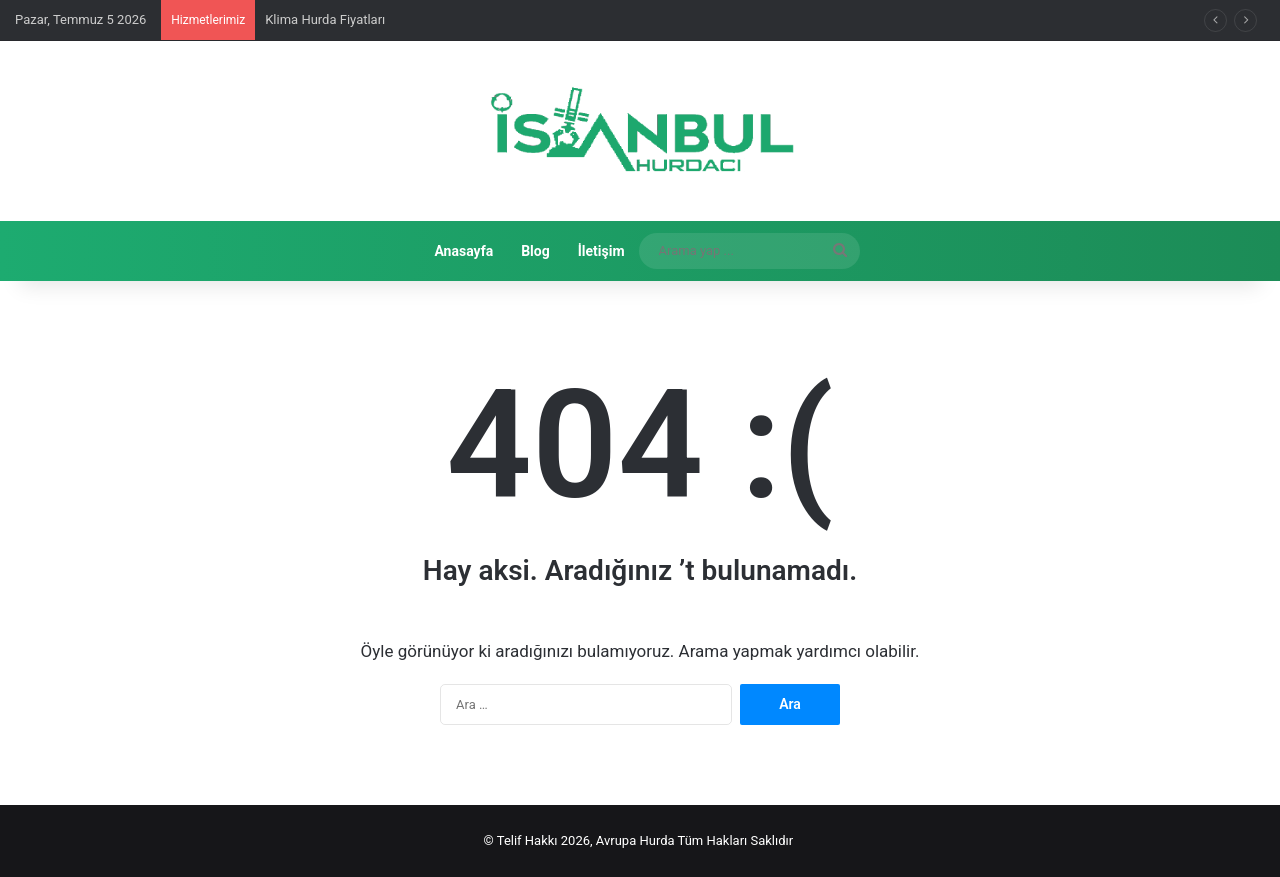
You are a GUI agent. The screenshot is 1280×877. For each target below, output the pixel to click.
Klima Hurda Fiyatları (325, 19)
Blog (535, 251)
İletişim (601, 251)
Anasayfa (463, 251)
